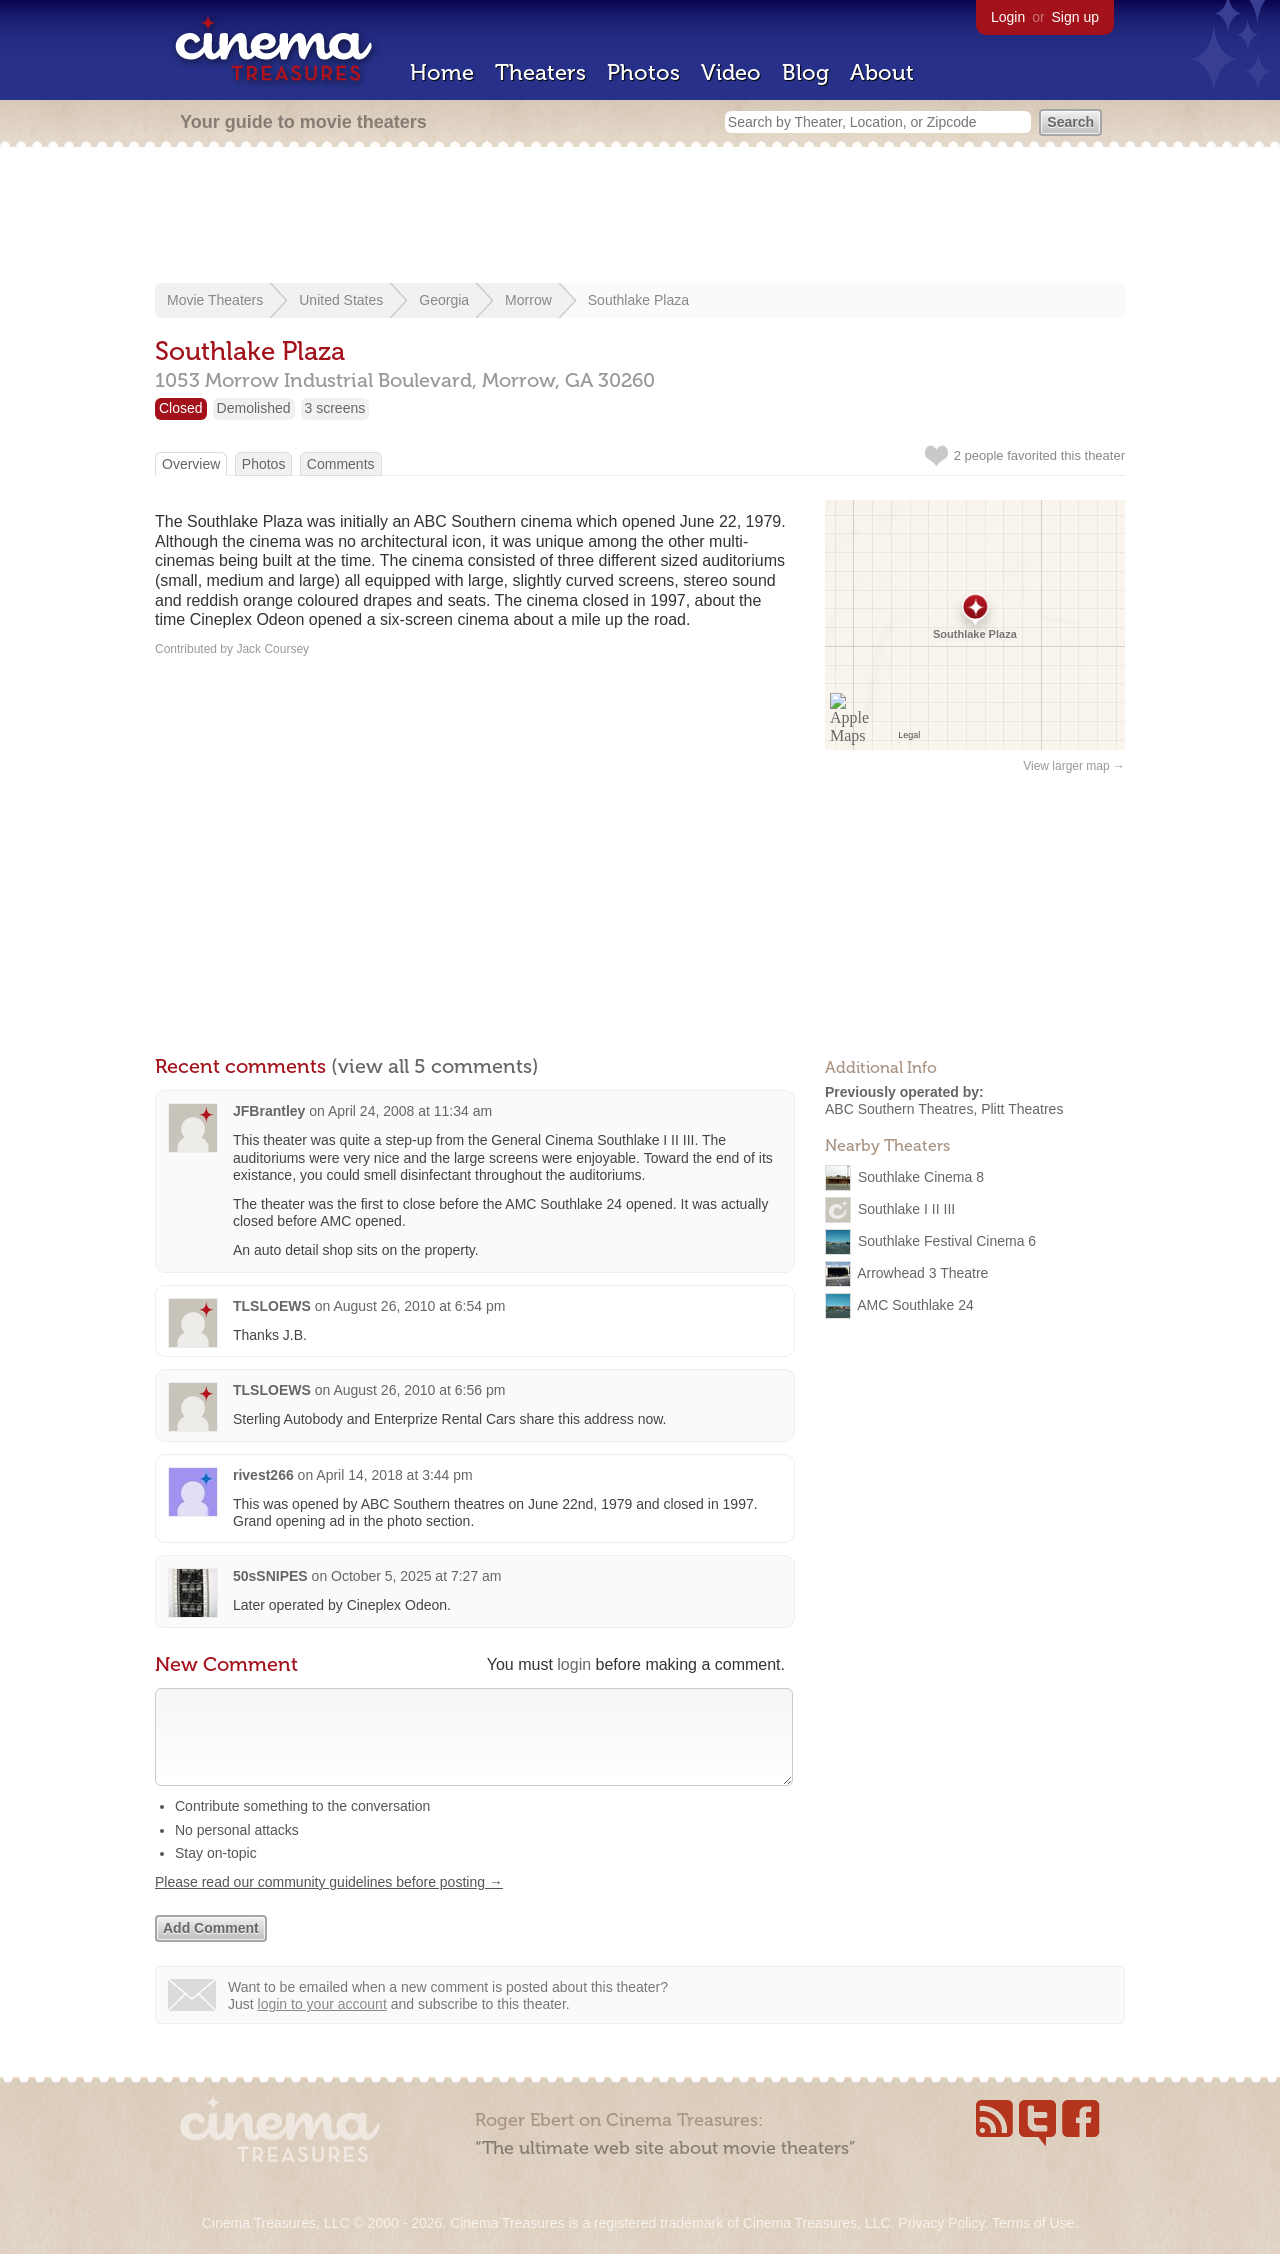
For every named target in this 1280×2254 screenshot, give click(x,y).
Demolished (254, 408)
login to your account (322, 2024)
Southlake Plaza (638, 300)
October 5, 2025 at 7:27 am (416, 1576)
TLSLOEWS (272, 1306)
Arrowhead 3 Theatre (922, 1272)
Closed (181, 408)
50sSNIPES (270, 1576)
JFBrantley (269, 1111)
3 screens (335, 408)
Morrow (528, 300)
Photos (643, 72)
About (882, 72)
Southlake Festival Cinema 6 (947, 1240)
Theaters (540, 72)
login (574, 1664)
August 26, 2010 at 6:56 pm (419, 1390)
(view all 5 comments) (435, 1066)
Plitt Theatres (1022, 1109)
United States (341, 300)
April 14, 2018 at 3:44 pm (394, 1475)
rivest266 (263, 1475)
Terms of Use (1033, 2223)
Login (1008, 17)
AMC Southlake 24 (915, 1304)
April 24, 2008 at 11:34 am (410, 1111)
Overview (191, 464)
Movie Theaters (215, 300)
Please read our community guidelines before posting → (329, 1902)
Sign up (1075, 17)
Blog (805, 72)
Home (442, 72)
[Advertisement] (640, 217)
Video (731, 72)
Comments (341, 464)
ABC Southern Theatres (899, 1109)
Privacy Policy (941, 2223)
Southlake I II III (906, 1208)
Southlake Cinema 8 (921, 1176)
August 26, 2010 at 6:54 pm (419, 1306)
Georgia (444, 300)
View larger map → (1074, 766)
